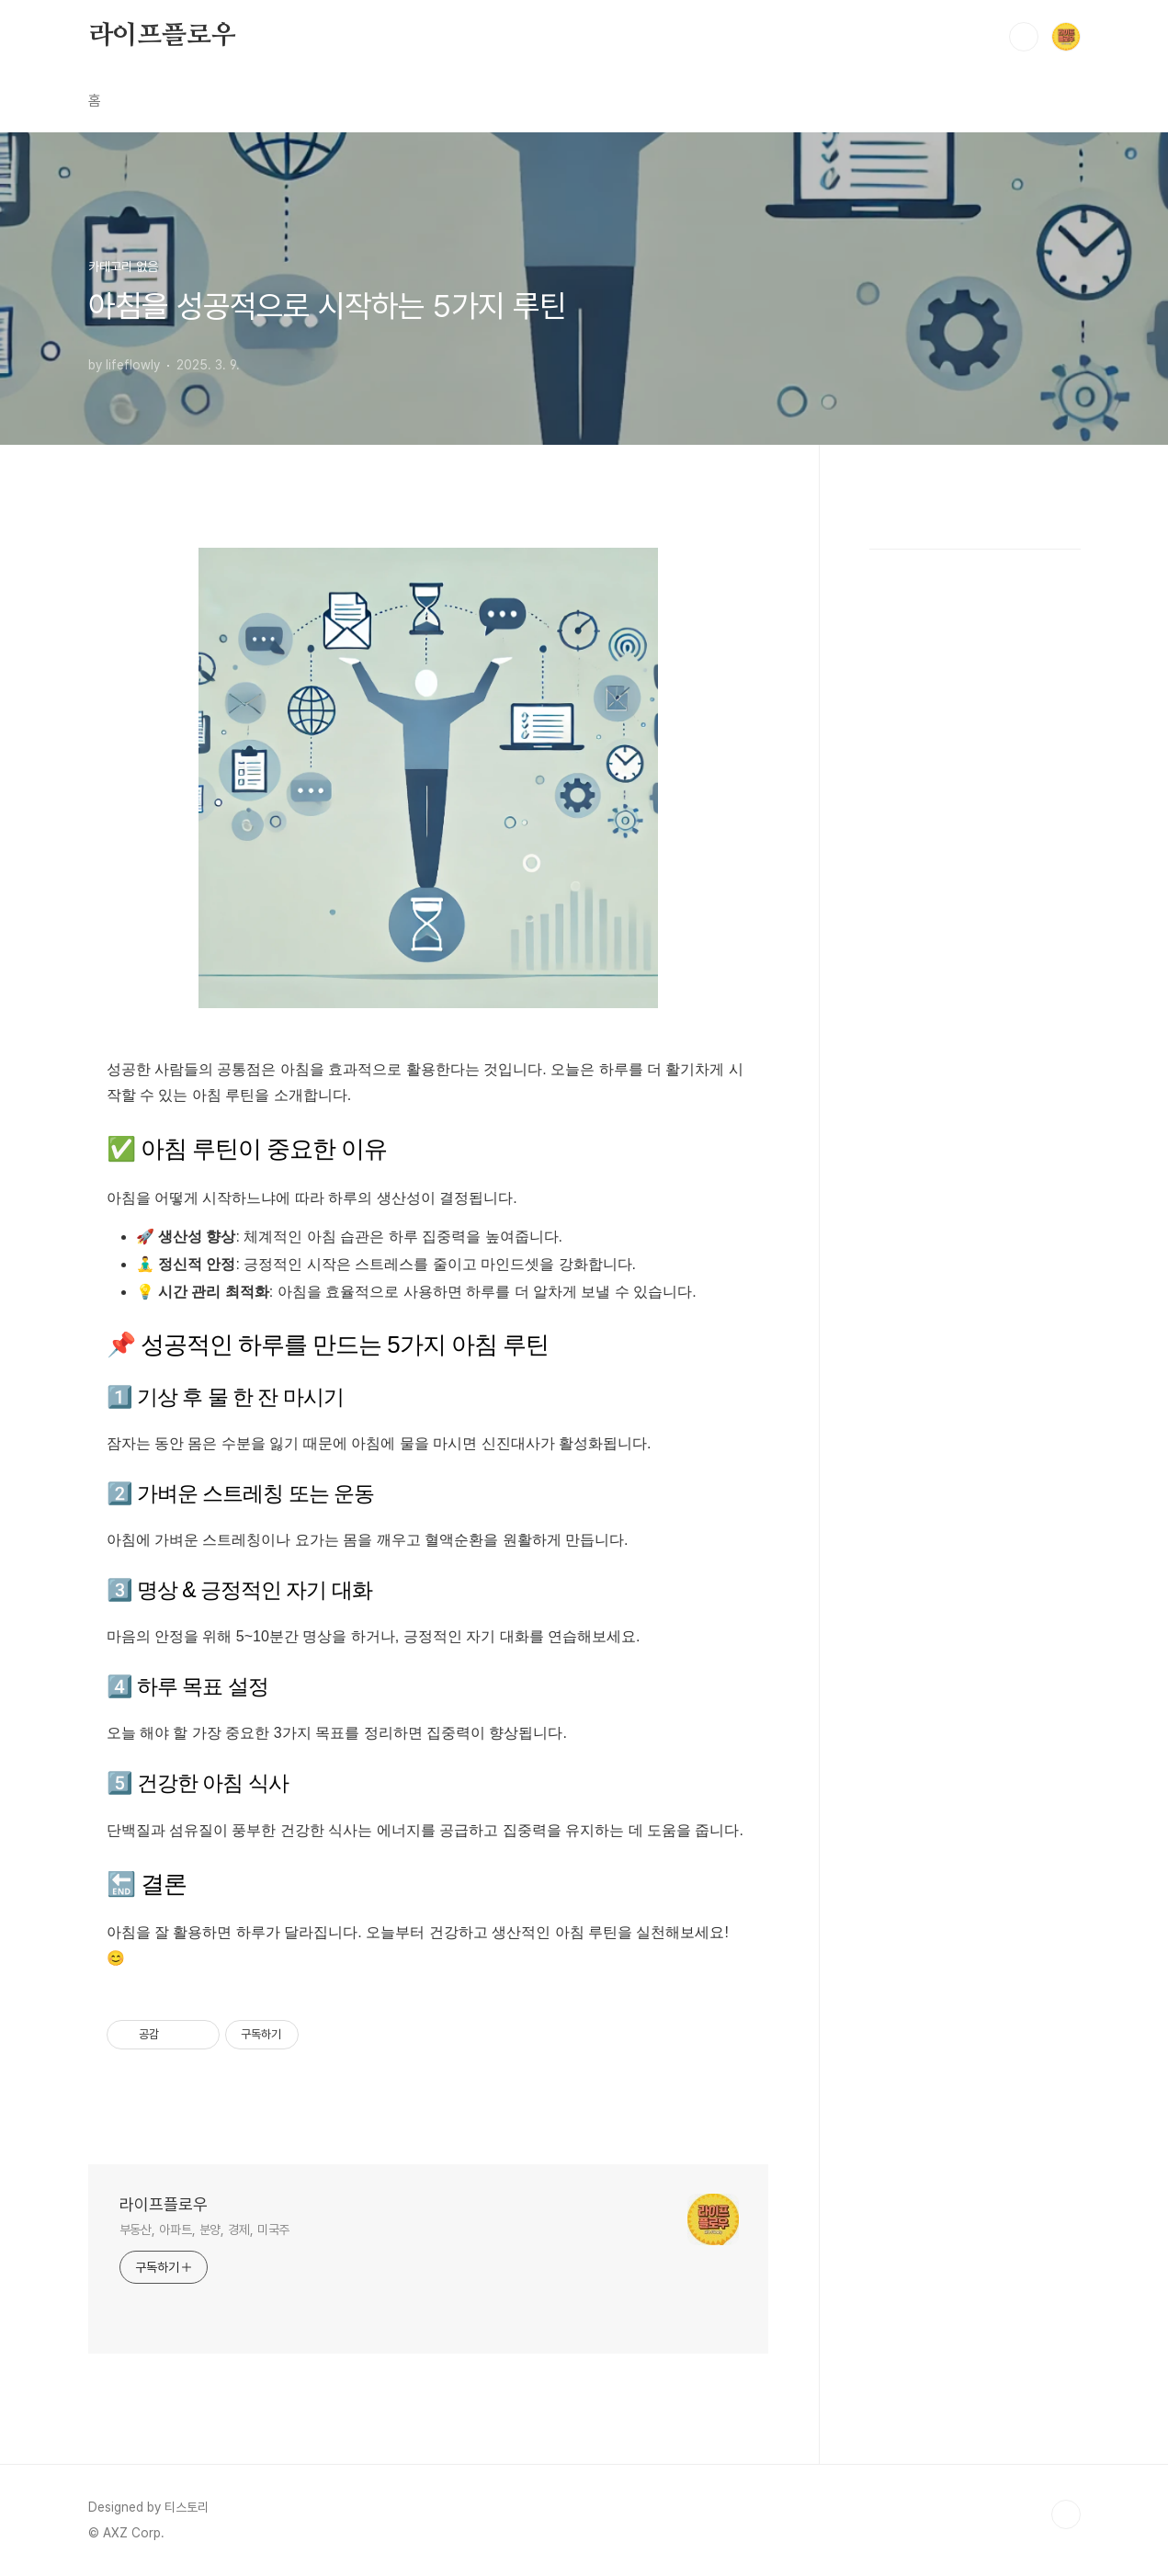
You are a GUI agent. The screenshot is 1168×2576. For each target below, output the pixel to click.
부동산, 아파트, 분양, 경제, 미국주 (204, 2229)
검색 (1024, 37)
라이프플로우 (162, 36)
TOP (1066, 2514)
